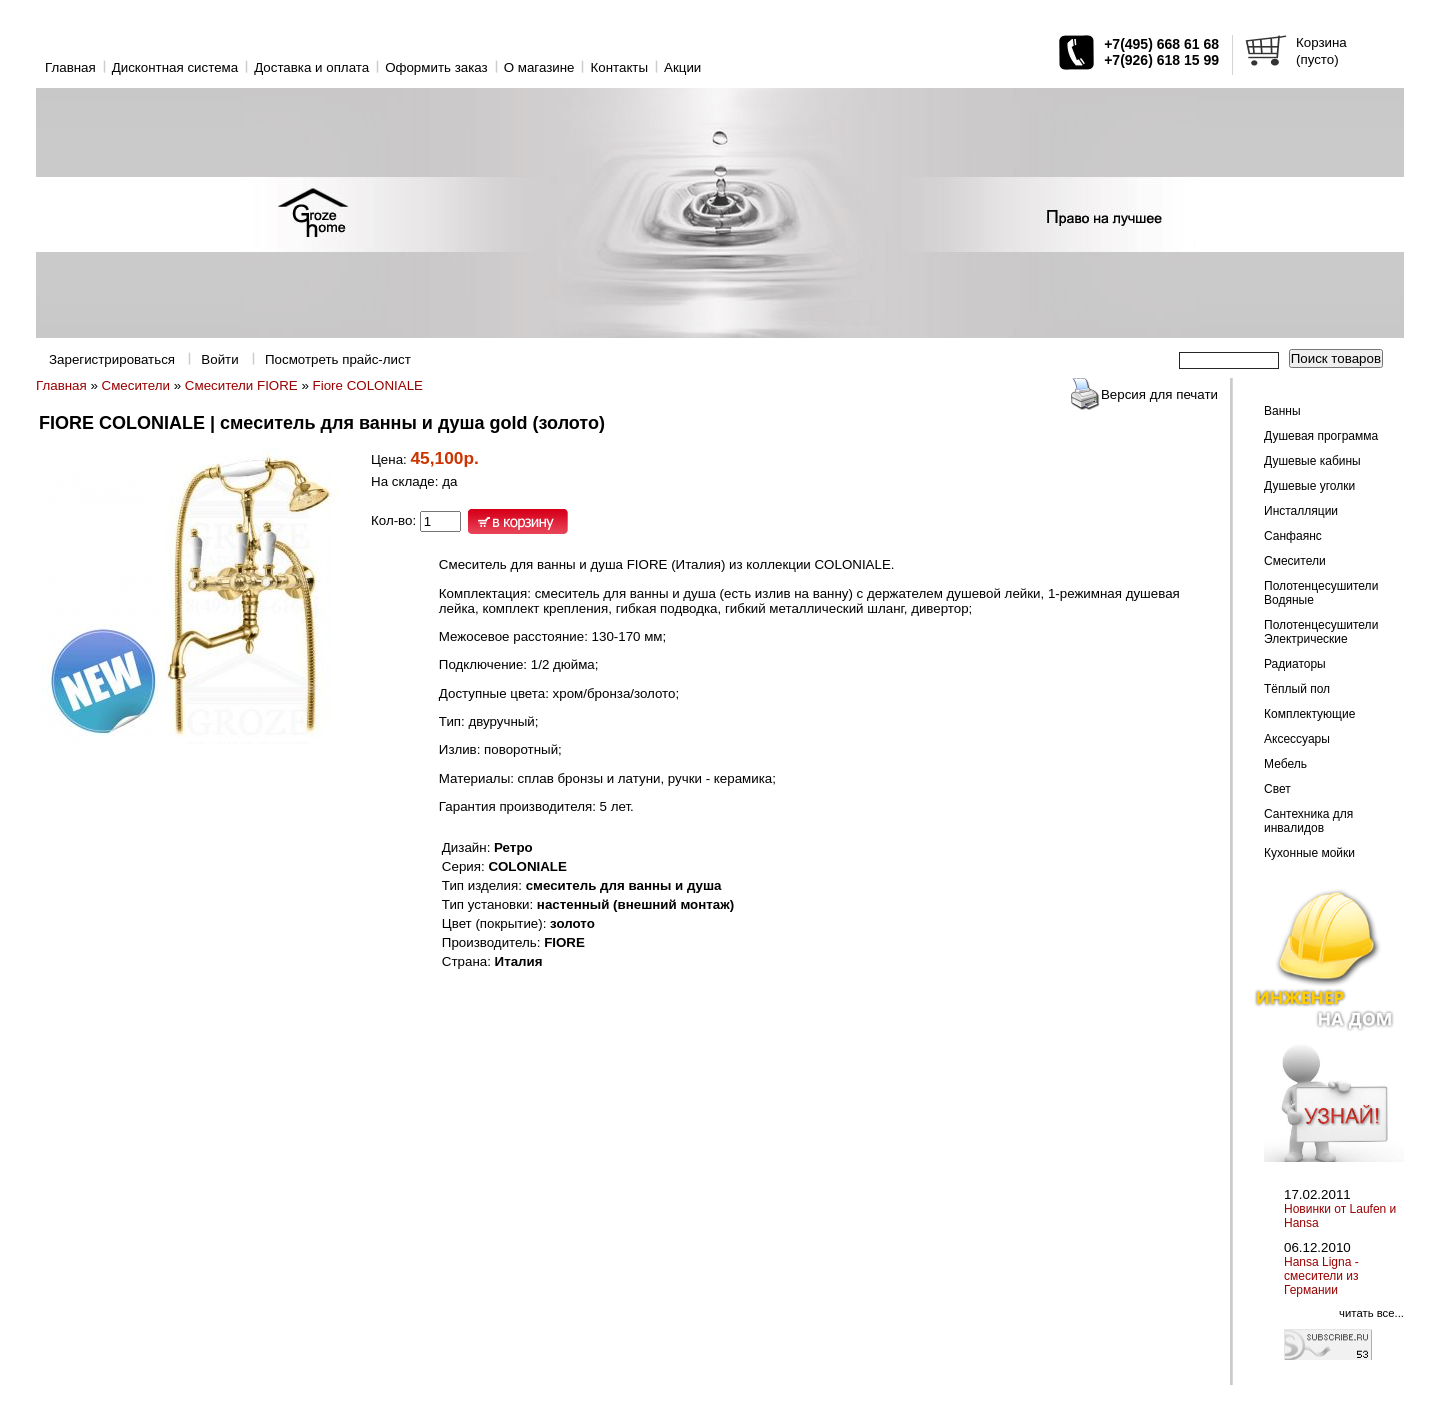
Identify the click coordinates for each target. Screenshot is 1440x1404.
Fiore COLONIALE (368, 385)
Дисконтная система (175, 67)
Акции (682, 67)
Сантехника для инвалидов (1308, 821)
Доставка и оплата (311, 67)
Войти (219, 359)
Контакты (619, 67)
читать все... (1371, 1313)
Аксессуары (1297, 739)
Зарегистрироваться (112, 359)
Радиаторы (1295, 664)
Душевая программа (1321, 436)
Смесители (136, 385)
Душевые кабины (1312, 461)
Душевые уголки (1309, 486)
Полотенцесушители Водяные (1321, 593)
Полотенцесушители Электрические (1321, 632)
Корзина (1321, 42)
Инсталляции (1301, 511)
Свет (1277, 789)
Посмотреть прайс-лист (338, 359)
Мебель (1285, 764)
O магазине (539, 67)
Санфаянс (1293, 536)
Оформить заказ (436, 67)
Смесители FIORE (241, 385)
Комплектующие (1309, 714)
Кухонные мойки (1309, 853)
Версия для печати (1159, 394)
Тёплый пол (1297, 689)
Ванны (1282, 411)
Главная (70, 67)
